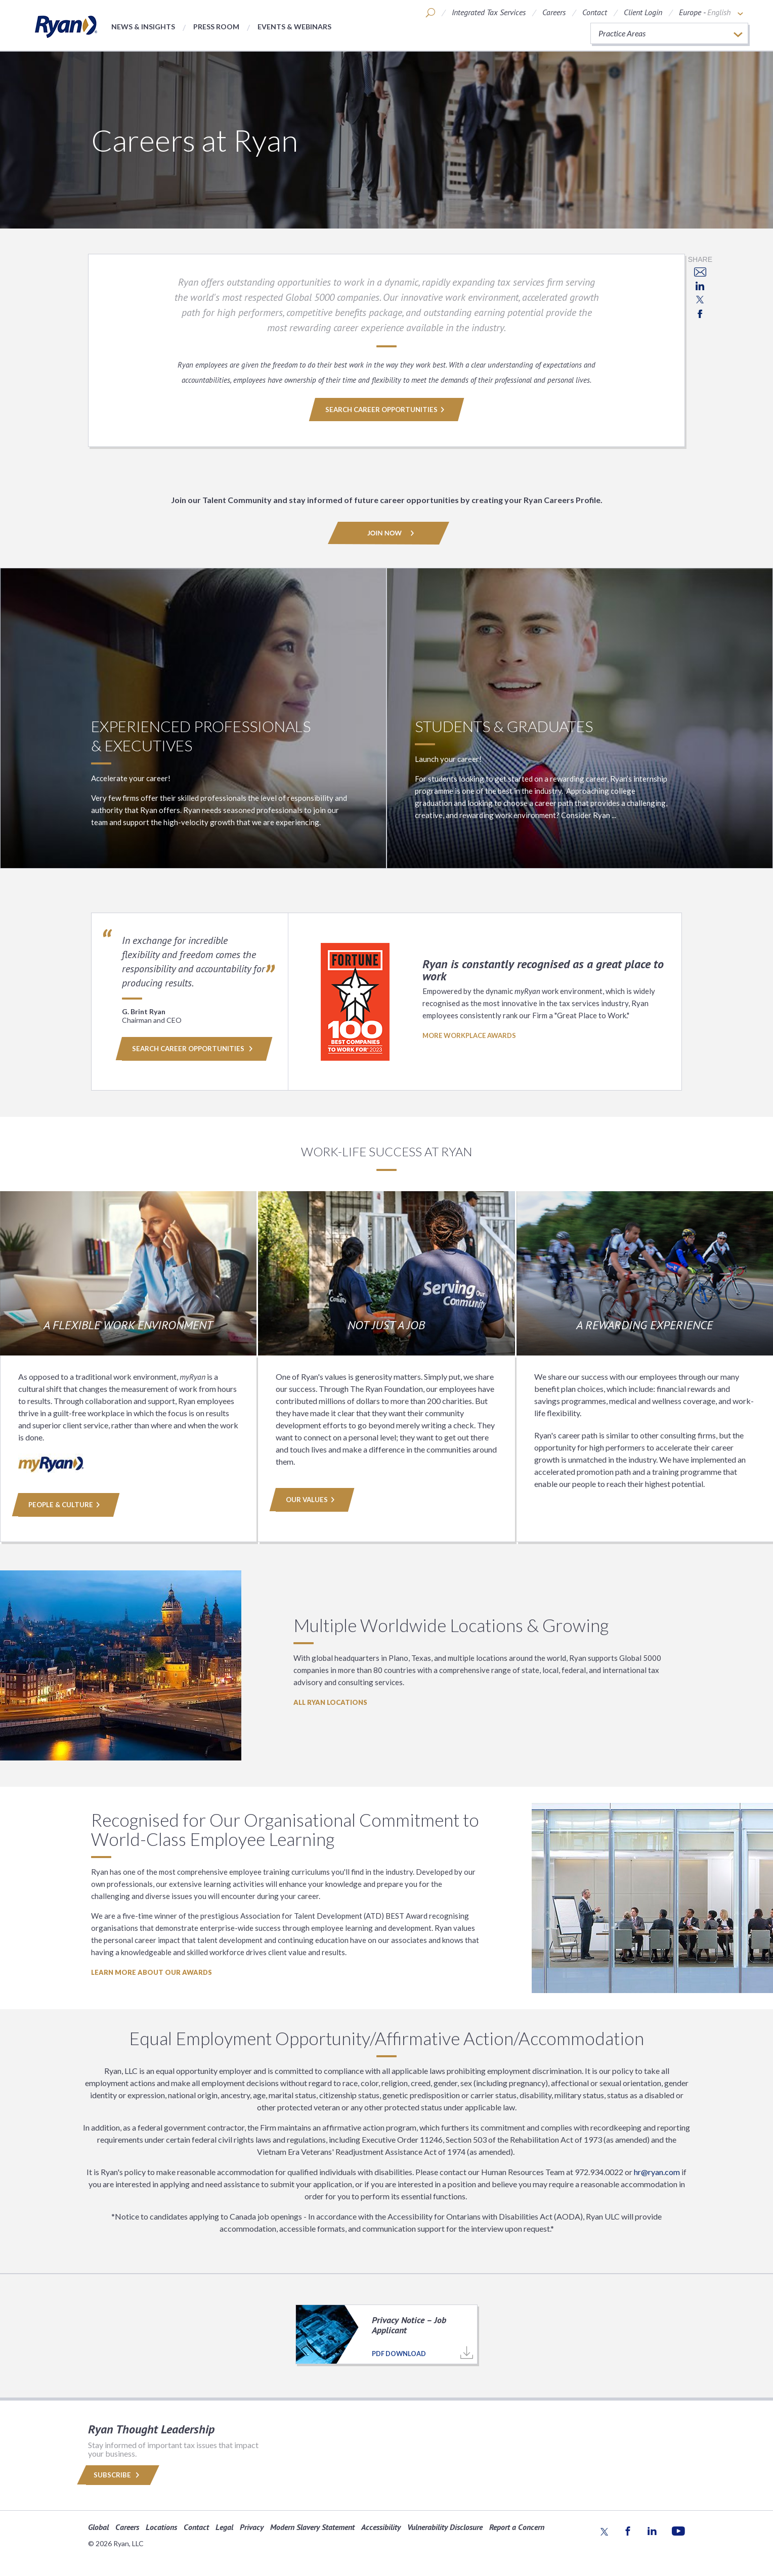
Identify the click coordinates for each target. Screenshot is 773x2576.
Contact (594, 12)
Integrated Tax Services (489, 12)
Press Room (216, 26)
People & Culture (64, 1505)
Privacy (252, 2526)
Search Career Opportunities (192, 1049)
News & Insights (143, 26)
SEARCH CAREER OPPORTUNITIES (386, 409)
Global (98, 2526)
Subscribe (118, 2475)
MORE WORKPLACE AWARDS (469, 1035)
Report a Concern (516, 2526)
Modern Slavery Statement (312, 2526)
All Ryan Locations (330, 1702)
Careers (554, 12)
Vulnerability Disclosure (445, 2526)
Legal (224, 2526)
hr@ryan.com (657, 2172)
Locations (161, 2526)
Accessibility (381, 2526)
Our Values (311, 1500)
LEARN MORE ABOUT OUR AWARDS (151, 1972)
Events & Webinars (294, 26)
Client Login (643, 12)
